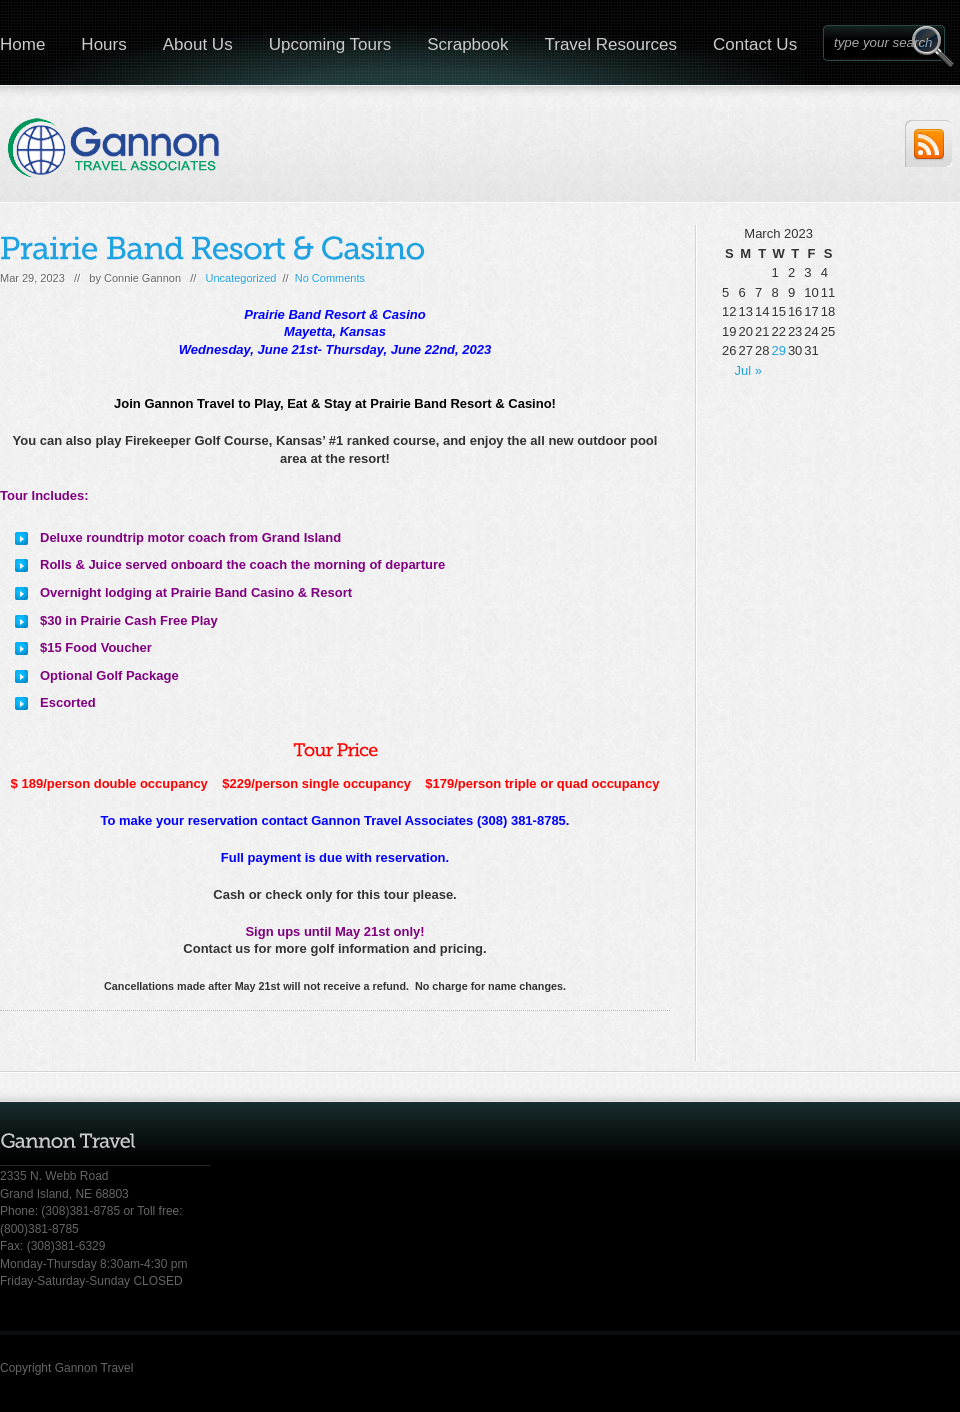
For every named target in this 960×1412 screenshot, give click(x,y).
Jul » (748, 370)
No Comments (330, 278)
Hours (103, 44)
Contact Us (755, 44)
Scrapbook (467, 44)
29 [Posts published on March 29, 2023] (778, 350)
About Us (198, 44)
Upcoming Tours (330, 44)
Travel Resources (610, 44)
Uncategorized (240, 278)
